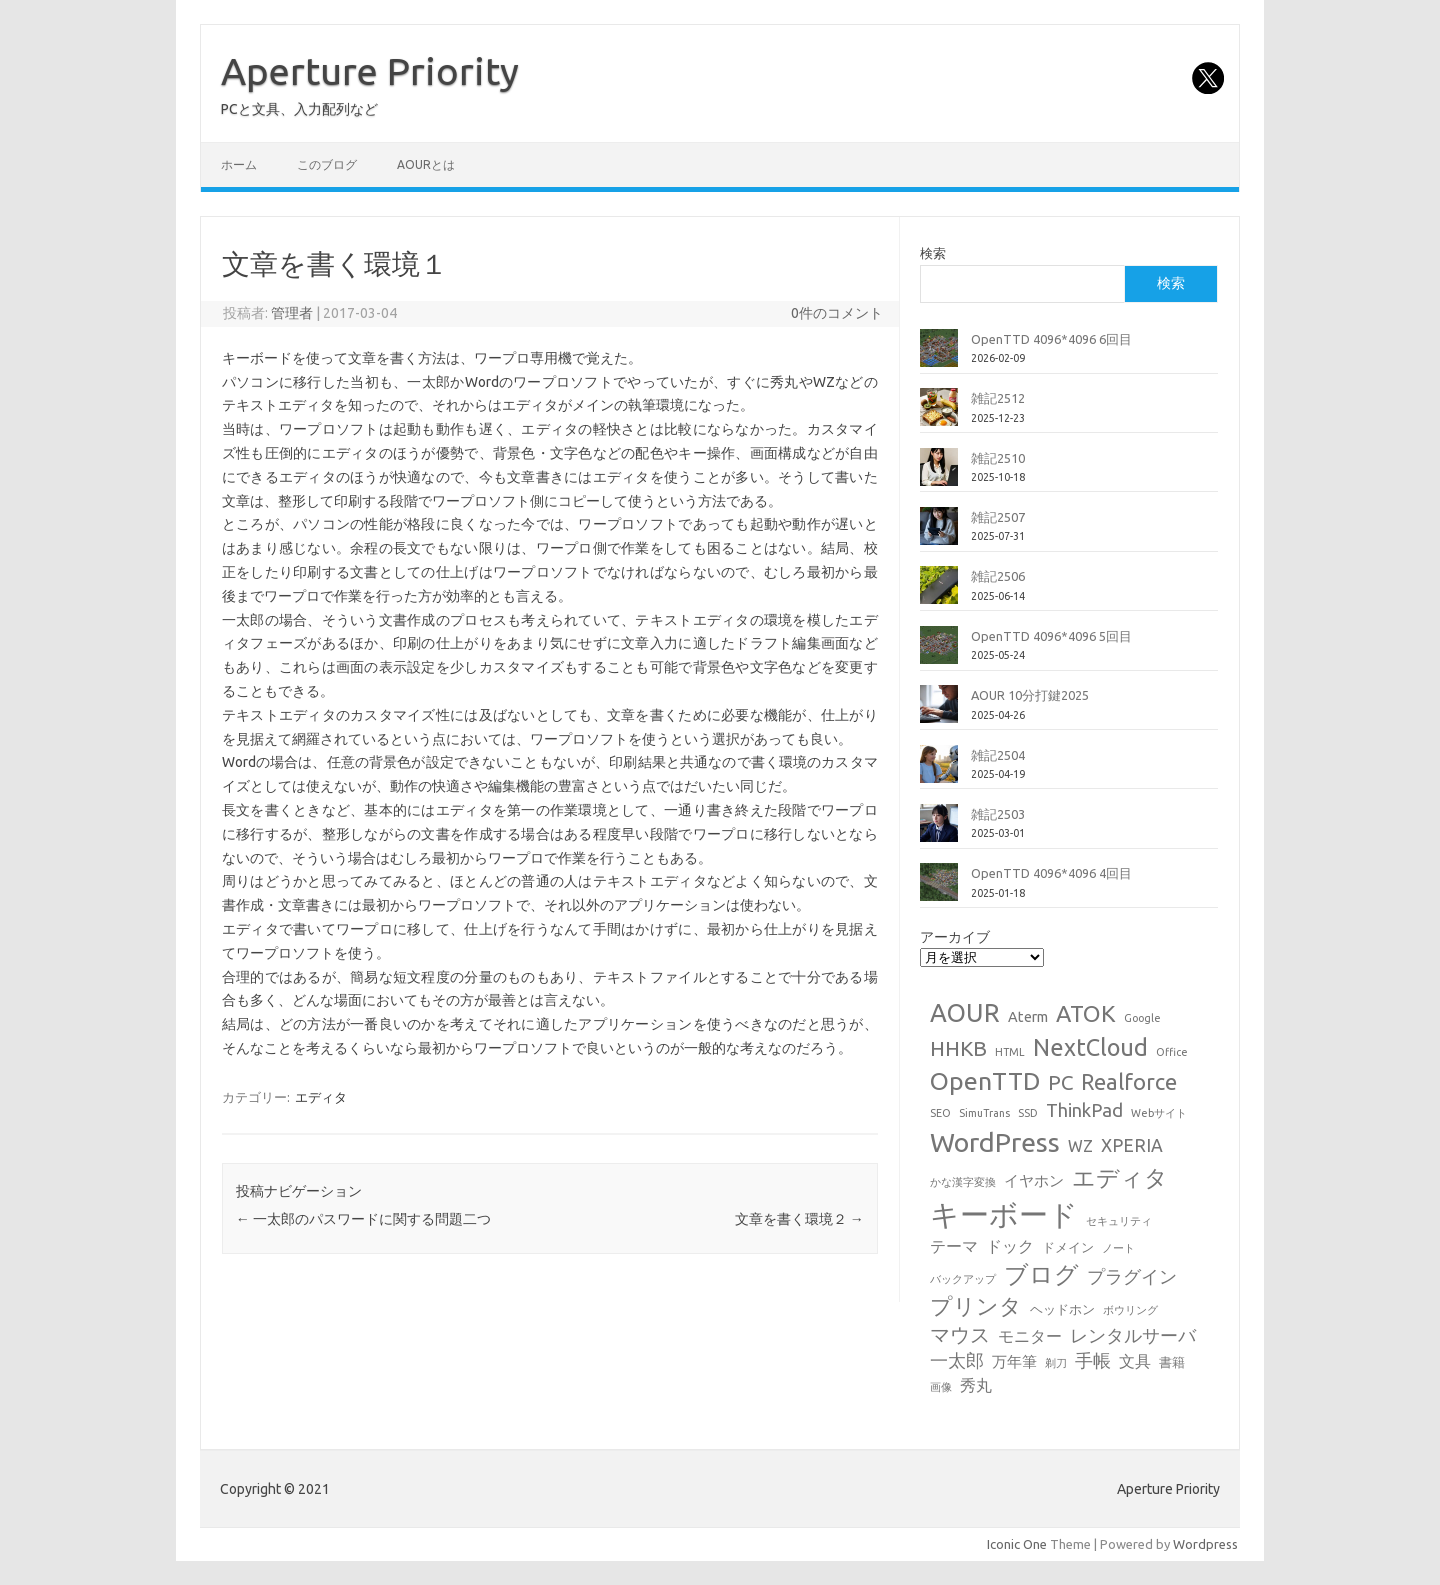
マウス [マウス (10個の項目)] (960, 1334)
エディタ (321, 1097)
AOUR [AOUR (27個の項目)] (965, 1012)
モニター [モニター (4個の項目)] (1030, 1336)
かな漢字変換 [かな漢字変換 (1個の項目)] (963, 1182)
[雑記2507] (939, 534)
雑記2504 (998, 755)
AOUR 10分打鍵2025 (1030, 695)
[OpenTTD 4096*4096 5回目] (939, 653)
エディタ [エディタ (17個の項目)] (1120, 1177)
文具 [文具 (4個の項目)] (1135, 1361)
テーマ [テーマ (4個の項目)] (954, 1246)
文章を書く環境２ (799, 1219)
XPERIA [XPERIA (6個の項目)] (1132, 1145)
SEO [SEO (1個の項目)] (940, 1113)
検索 (933, 253)
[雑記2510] (939, 475)
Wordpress (1205, 1544)
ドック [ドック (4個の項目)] (1010, 1246)
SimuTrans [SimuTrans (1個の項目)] (984, 1113)
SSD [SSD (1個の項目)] (1028, 1113)
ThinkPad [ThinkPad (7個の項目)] (1084, 1110)
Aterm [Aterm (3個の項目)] (1028, 1016)
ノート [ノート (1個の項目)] (1118, 1248)
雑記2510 (998, 458)
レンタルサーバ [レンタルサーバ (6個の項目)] (1133, 1335)
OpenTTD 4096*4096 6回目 (1051, 339)
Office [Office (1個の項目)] (1172, 1052)
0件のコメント (837, 313)
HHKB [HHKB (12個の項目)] (958, 1048)
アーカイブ (955, 937)
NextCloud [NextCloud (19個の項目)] (1090, 1047)
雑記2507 (998, 517)
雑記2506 (998, 576)
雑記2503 (998, 814)
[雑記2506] (939, 593)
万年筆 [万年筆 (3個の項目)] (1014, 1361)
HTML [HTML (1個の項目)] (1010, 1052)
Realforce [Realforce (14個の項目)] (1129, 1082)
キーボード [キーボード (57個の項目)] (1004, 1214)
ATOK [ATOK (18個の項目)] (1086, 1013)
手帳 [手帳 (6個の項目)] (1093, 1360)
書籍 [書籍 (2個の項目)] (1172, 1362)
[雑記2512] (939, 415)
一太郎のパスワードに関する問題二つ (363, 1219)
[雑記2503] (939, 831)
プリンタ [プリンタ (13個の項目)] (976, 1306)
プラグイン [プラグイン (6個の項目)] (1132, 1276)
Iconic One (1017, 1544)
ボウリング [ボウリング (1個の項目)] (1130, 1310)
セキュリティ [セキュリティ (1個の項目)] (1119, 1221)
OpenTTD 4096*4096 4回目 (1051, 873)
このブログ (327, 164)
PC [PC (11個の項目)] (1060, 1082)
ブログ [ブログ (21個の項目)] (1041, 1274)
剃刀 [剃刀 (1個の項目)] (1056, 1363)
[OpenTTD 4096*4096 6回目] (939, 356)
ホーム (239, 164)
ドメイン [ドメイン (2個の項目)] (1068, 1247)
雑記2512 (998, 398)
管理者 (292, 313)
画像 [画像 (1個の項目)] (941, 1387)
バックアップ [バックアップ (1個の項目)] (963, 1279)
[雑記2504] (939, 772)
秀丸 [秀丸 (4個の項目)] (976, 1385)
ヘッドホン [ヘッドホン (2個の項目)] (1062, 1309)
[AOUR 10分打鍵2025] (939, 712)
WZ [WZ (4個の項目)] (1080, 1146)
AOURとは (426, 164)
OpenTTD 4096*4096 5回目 (1051, 636)
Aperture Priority (370, 71)
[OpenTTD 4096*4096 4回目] (939, 890)
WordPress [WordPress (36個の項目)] (995, 1142)
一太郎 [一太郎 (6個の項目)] (957, 1360)
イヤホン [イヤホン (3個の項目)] (1034, 1180)
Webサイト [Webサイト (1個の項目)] (1159, 1113)
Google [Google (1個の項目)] (1142, 1018)
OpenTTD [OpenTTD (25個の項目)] (985, 1081)
